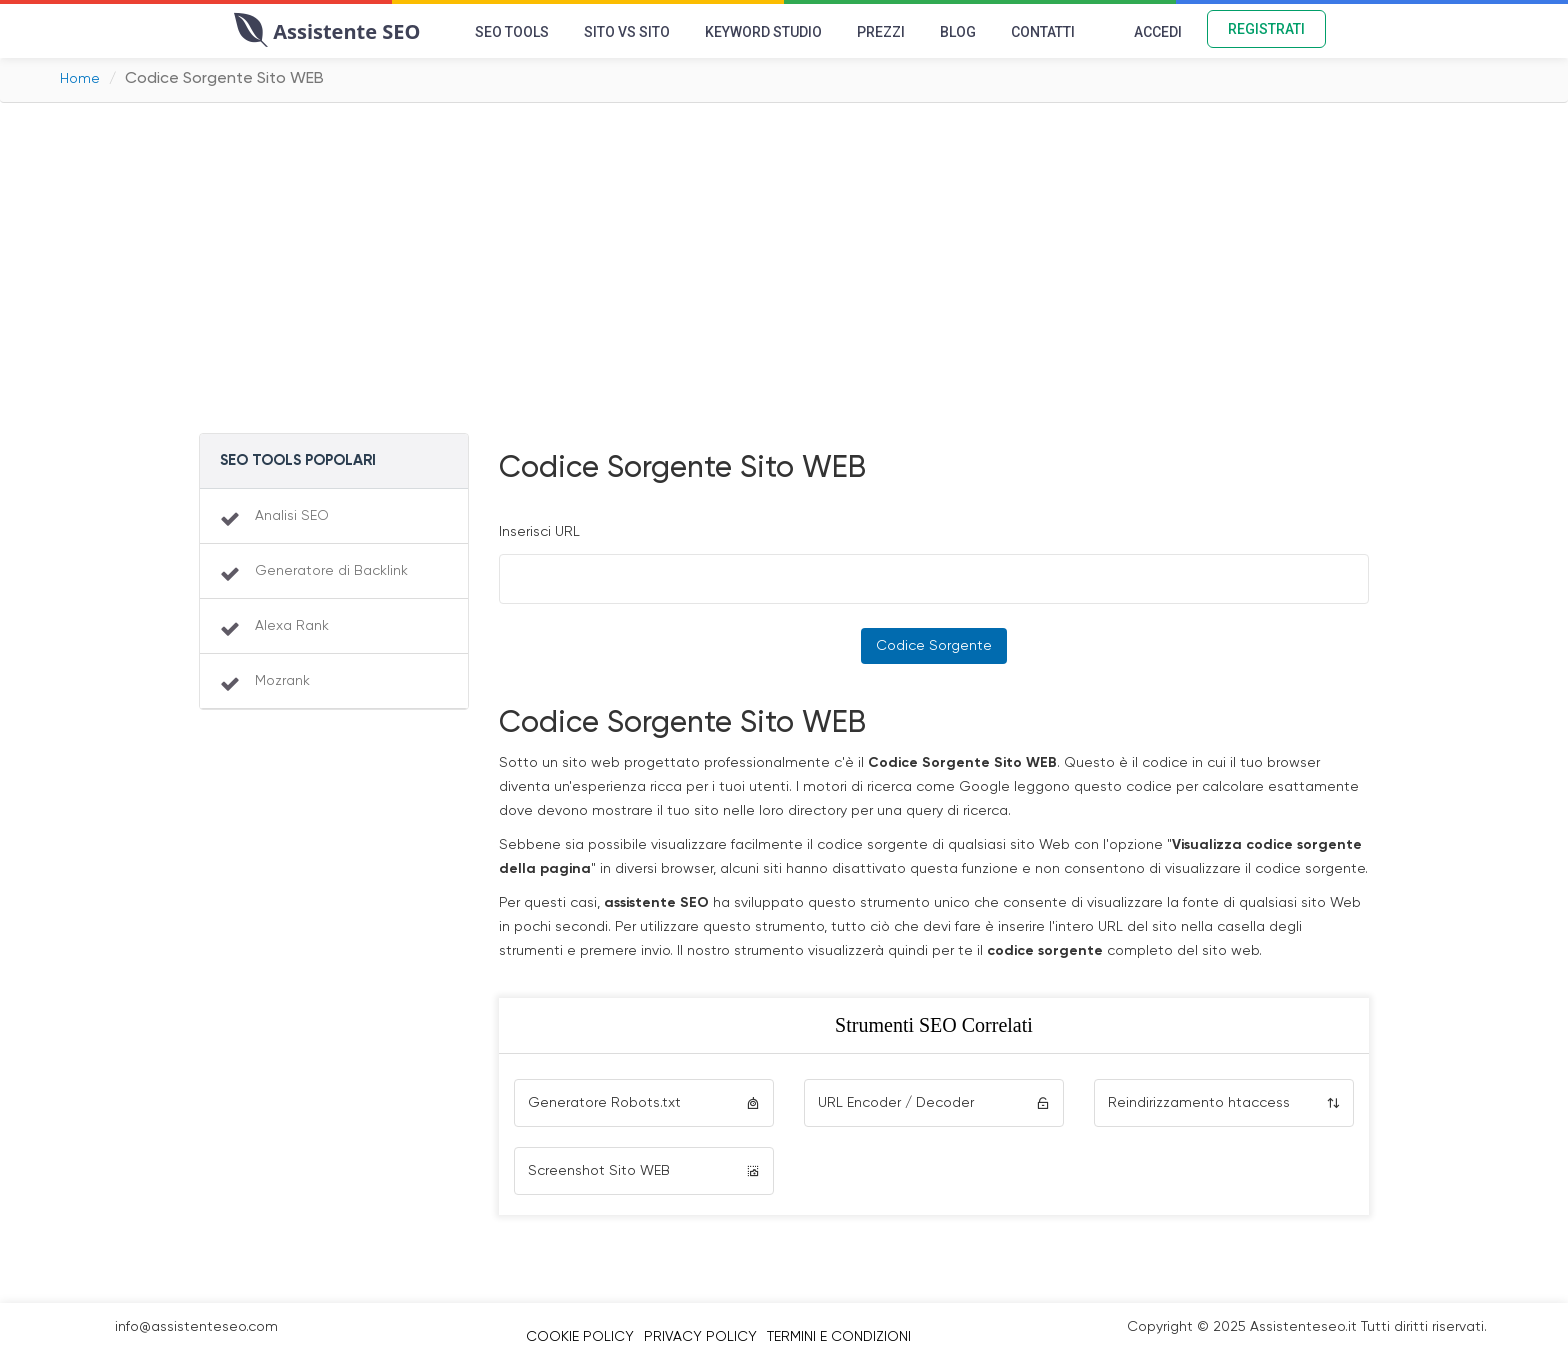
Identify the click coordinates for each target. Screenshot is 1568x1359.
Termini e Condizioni (839, 1337)
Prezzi (881, 32)
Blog (958, 32)
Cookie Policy (580, 1337)
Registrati (1266, 29)
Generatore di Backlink (331, 571)
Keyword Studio (763, 32)
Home (80, 79)
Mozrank (282, 681)
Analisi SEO (292, 516)
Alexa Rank (292, 626)
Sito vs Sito (627, 32)
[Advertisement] (784, 273)
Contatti (1043, 32)
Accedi (1158, 32)
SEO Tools (512, 32)
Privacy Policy (700, 1337)
